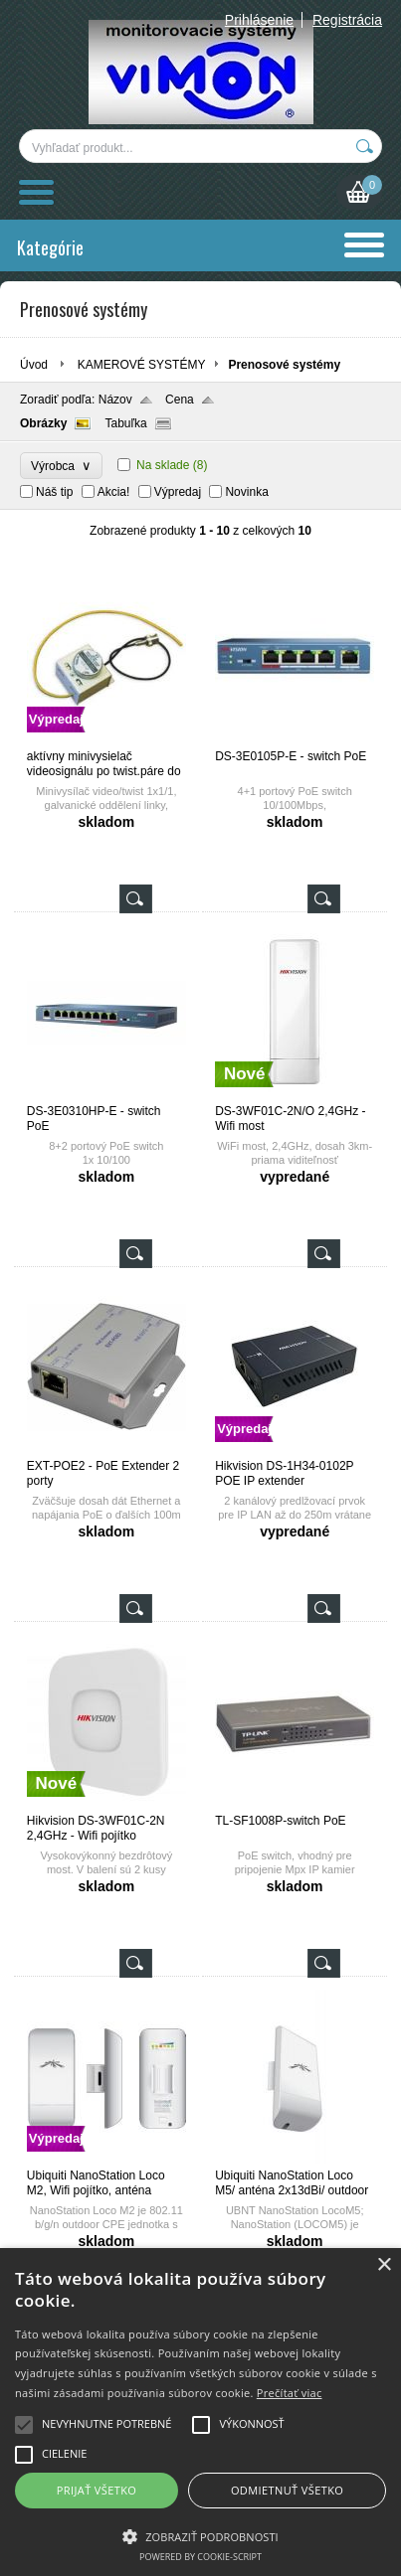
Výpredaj (177, 492)
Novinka (246, 492)
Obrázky (43, 423)
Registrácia (347, 20)
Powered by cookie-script (200, 2556)
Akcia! (114, 492)
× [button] (383, 2265)
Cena (179, 399)
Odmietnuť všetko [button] (287, 2490)
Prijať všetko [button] (97, 2490)
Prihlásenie (259, 20)
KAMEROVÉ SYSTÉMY (142, 365)
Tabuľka (125, 423)
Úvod (34, 365)
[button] (200, 2535)
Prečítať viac (289, 2392)
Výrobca (61, 465)
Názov (115, 399)
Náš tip (54, 492)
